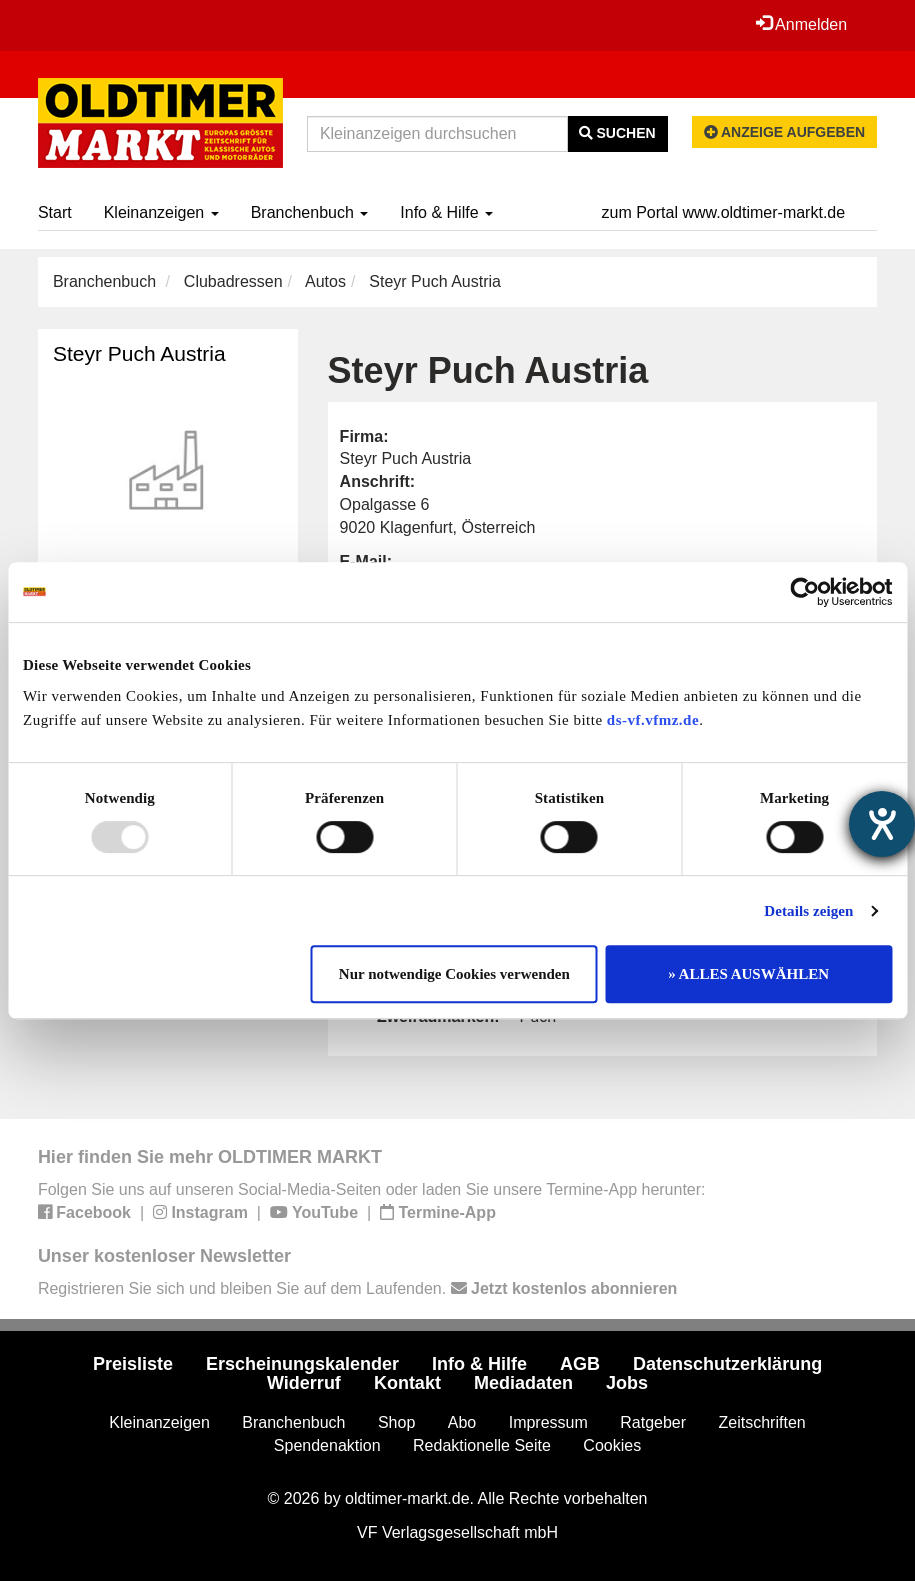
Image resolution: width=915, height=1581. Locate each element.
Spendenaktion (327, 1445)
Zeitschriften (762, 1422)
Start (55, 212)
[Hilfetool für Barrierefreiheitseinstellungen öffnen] (882, 824)
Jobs (627, 1383)
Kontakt (407, 1383)
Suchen (617, 133)
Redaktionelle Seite (482, 1445)
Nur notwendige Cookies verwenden (454, 974)
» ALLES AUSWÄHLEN (748, 974)
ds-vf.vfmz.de (653, 720)
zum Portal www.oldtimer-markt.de (724, 212)
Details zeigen (808, 911)
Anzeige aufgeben (785, 132)
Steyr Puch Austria (139, 353)
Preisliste (133, 1364)
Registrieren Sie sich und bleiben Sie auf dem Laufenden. (357, 1288)
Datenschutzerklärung (727, 1364)
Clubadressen (233, 281)
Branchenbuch (310, 212)
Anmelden (802, 24)
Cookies (612, 1445)
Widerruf (304, 1383)
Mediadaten (523, 1383)
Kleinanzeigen (161, 212)
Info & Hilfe (446, 212)
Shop (396, 1422)
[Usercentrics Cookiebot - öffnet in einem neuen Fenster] (804, 592)
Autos (325, 281)
